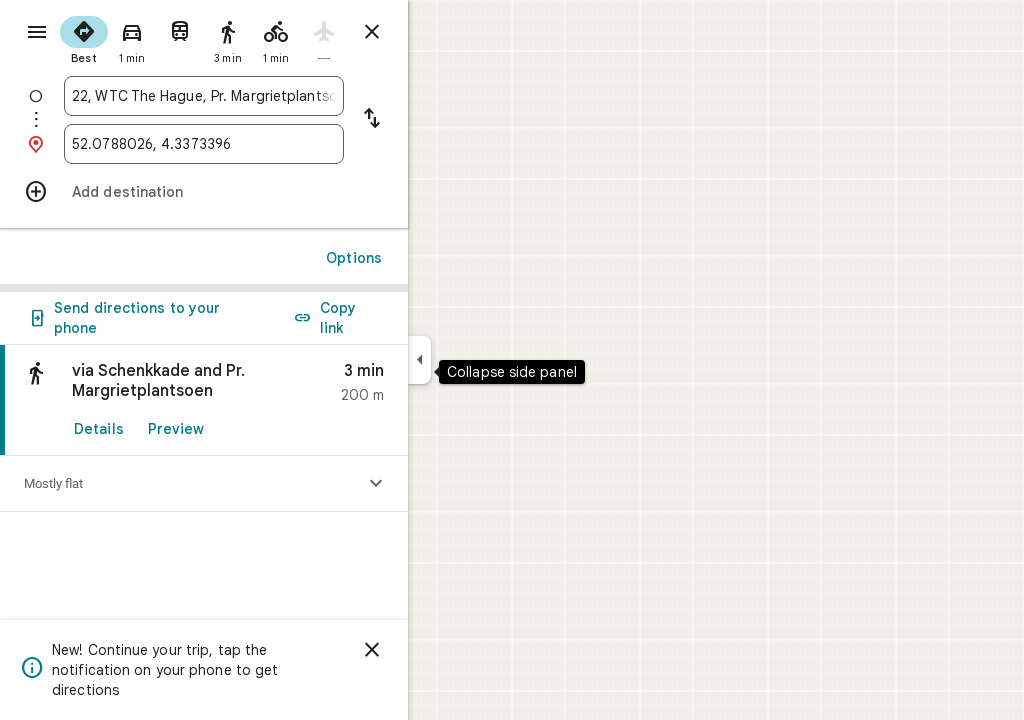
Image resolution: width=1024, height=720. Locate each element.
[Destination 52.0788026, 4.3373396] (276, 144)
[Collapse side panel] (491, 360)
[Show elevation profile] (448, 484)
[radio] (156, 38)
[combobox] (276, 96)
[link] (276, 400)
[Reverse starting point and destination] (444, 120)
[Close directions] (444, 32)
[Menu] (36, 34)
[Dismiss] (444, 650)
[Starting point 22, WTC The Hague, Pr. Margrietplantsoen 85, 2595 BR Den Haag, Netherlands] (276, 96)
